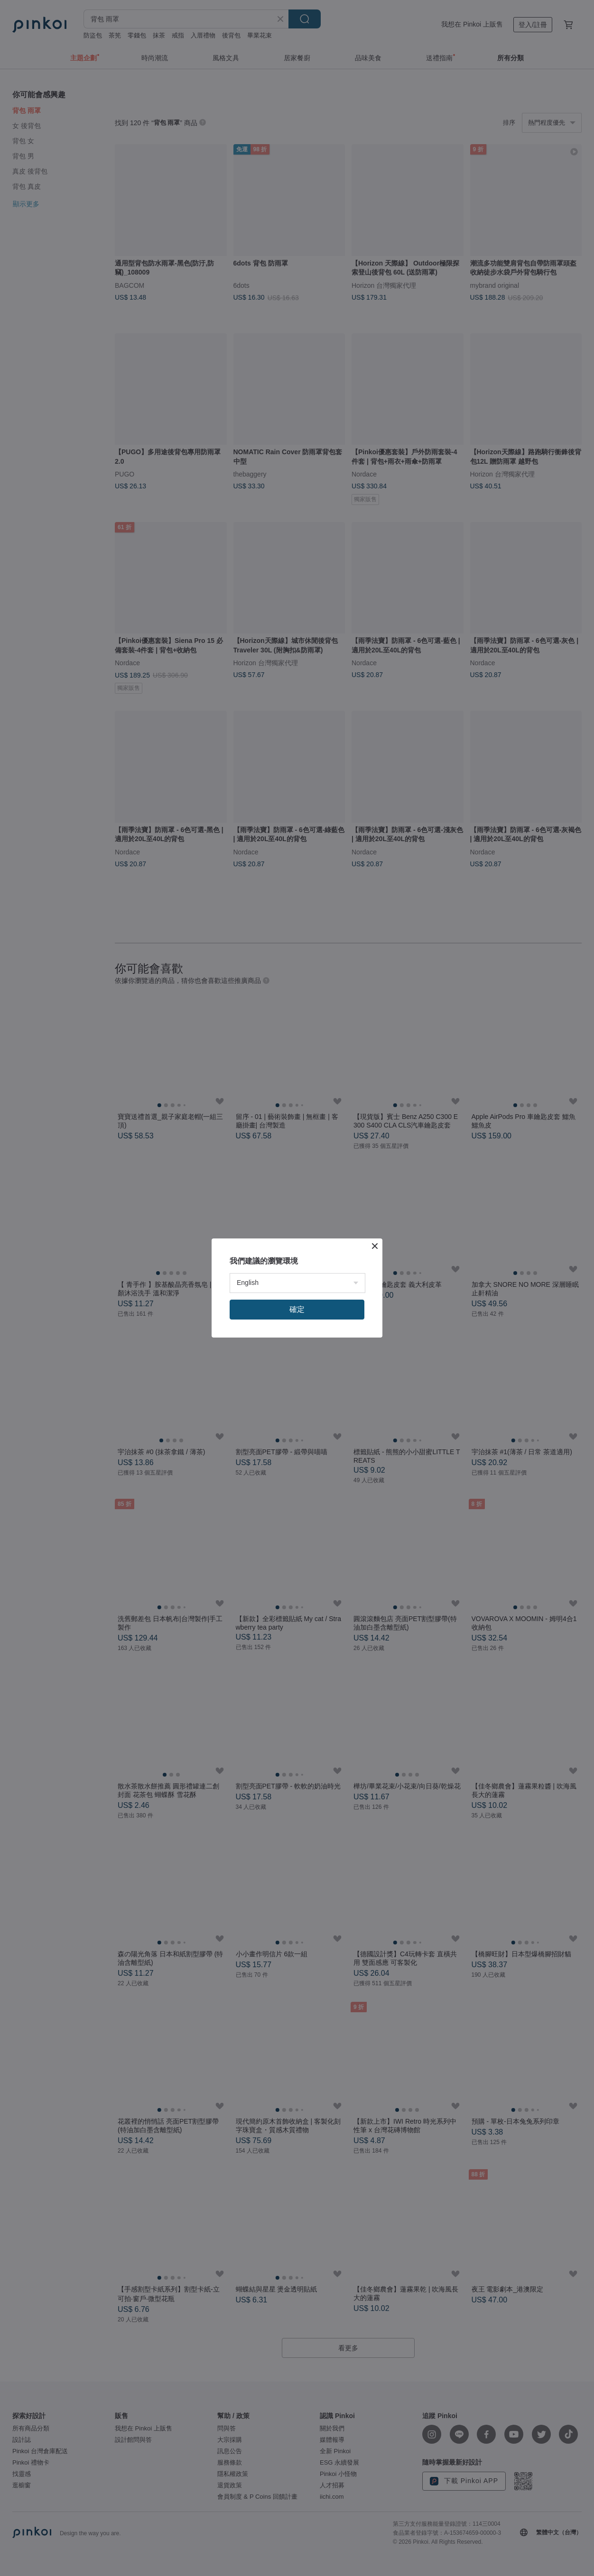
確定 (297, 1309)
